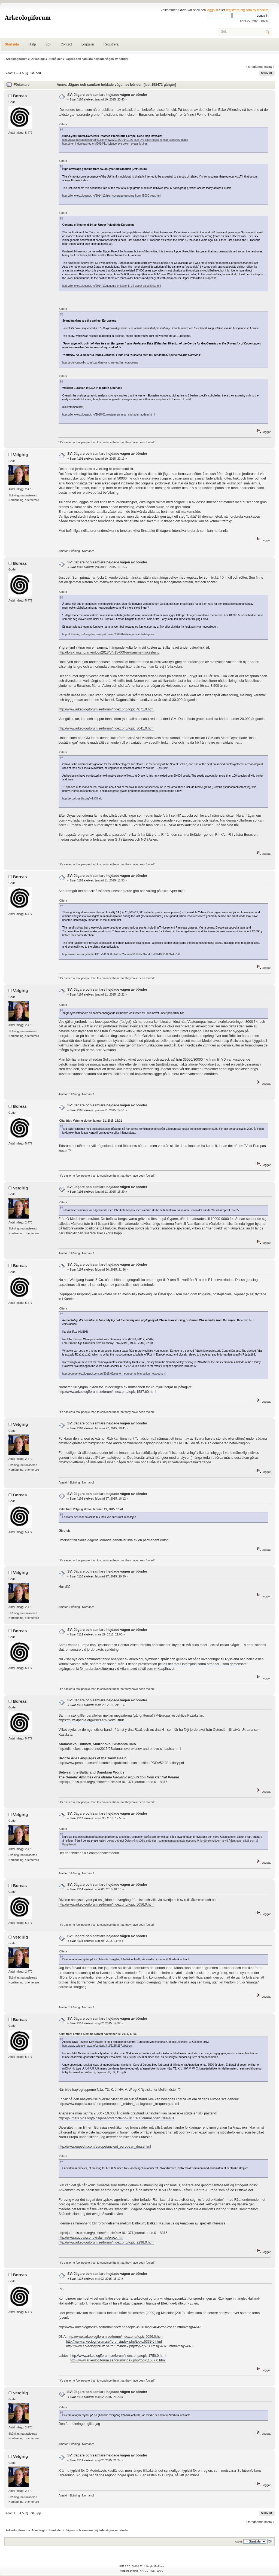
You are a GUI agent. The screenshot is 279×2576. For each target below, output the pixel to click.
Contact (66, 44)
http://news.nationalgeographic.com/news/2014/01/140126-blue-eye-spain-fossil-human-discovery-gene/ (125, 139)
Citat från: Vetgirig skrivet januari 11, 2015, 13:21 (90, 1120)
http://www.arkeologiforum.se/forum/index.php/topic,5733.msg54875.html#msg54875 (129, 2346)
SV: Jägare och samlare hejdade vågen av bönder (107, 95)
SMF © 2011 (138, 2566)
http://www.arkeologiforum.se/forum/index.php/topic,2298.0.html (106, 2242)
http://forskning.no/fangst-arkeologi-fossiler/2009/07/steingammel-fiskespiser (108, 634)
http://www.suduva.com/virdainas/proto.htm (91, 2237)
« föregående (254, 66)
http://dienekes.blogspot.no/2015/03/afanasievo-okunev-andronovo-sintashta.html (120, 1749)
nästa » (269, 66)
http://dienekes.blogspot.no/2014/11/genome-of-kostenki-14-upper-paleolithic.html (111, 285)
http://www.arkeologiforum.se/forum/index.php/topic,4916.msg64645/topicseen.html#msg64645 (130, 2327)
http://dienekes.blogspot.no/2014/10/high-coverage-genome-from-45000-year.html (111, 195)
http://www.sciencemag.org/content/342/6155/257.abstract (97, 2045)
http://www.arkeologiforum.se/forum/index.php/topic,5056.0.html (106, 1904)
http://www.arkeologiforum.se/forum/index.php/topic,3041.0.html (106, 728)
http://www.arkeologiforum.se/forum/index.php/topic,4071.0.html (106, 709)
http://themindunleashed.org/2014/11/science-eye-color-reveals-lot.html (105, 143)
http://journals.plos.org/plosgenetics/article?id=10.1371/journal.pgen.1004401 (116, 2118)
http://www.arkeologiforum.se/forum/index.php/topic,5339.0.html (114, 2341)
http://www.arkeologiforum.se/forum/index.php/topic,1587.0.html (117, 2360)
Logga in (87, 44)
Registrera (111, 44)
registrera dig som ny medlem (247, 10)
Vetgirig (20, 454)
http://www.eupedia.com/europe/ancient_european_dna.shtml (105, 2146)
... (17, 73)
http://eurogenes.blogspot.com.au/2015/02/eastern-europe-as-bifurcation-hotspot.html (114, 1373)
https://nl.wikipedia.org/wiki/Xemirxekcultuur (91, 1720)
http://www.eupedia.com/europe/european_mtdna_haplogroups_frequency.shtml (119, 2104)
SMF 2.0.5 (124, 2566)
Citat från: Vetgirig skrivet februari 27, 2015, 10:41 (91, 1509)
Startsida (12, 44)
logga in (212, 10)
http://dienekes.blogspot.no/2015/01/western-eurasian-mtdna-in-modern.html (108, 414)
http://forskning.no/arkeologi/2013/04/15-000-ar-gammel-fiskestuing (109, 652)
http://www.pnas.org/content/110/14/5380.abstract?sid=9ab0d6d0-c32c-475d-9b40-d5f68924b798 (121, 954)
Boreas (20, 95)
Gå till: (238, 2541)
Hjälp (32, 44)
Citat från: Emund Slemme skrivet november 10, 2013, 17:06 (98, 2033)
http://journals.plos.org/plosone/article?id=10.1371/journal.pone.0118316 (113, 1782)
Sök (48, 44)
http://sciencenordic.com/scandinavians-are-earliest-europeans (100, 362)
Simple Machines (154, 2566)
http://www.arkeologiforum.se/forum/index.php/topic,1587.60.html (107, 1392)
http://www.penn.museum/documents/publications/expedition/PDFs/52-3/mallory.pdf (121, 1763)
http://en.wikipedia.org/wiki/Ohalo (82, 798)
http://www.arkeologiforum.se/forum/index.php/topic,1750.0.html (118, 2356)
